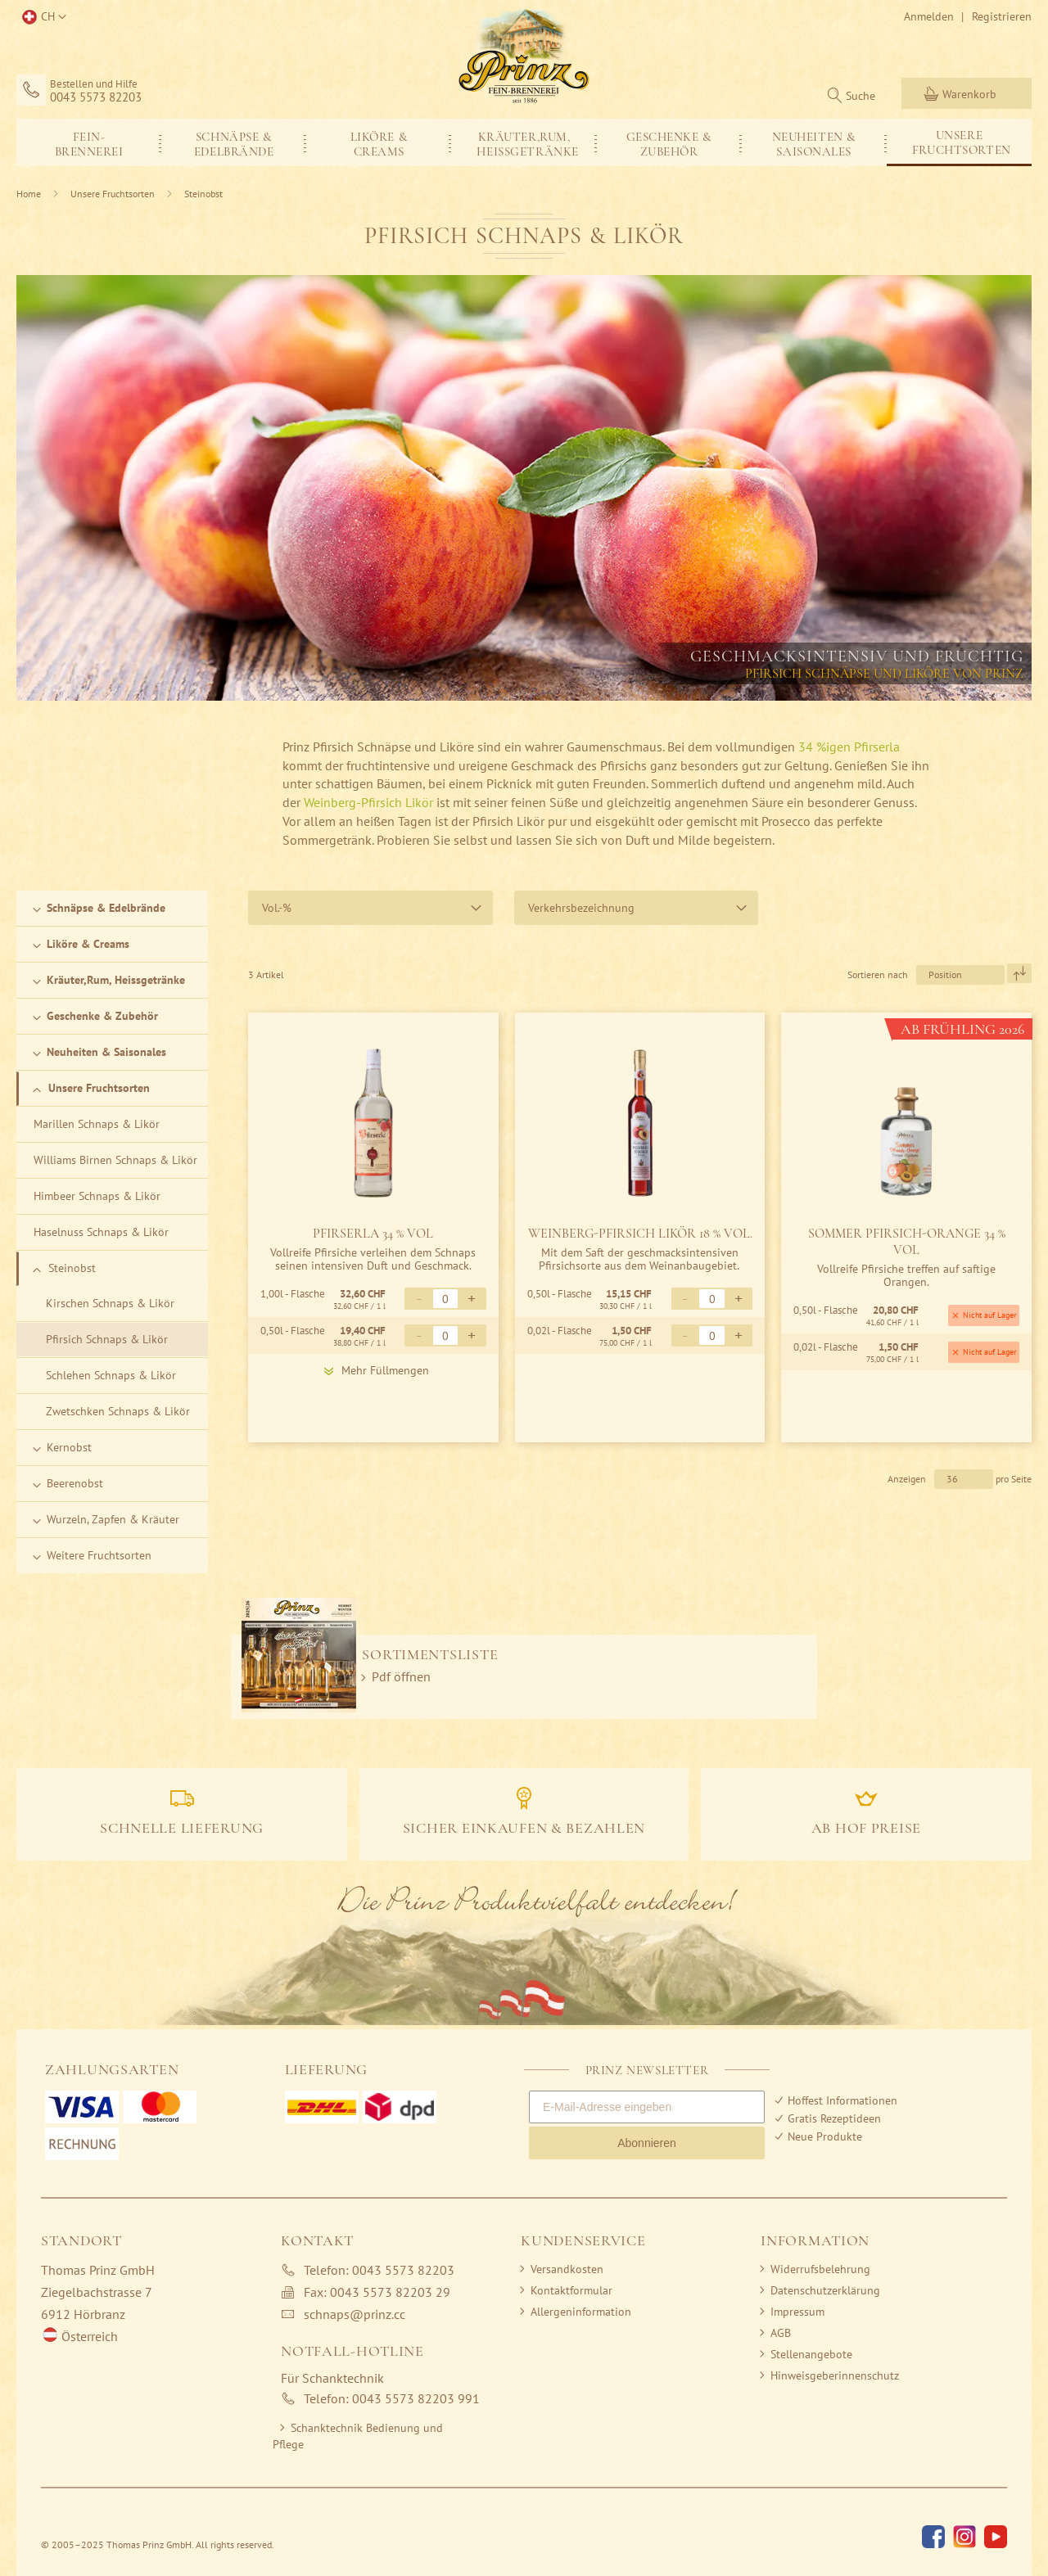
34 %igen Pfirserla (847, 746)
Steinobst (203, 193)
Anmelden (929, 16)
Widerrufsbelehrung (820, 2269)
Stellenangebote (811, 2354)
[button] (41, 17)
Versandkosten (567, 2269)
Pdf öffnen (401, 1676)
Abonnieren (646, 2143)
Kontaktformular (571, 2290)
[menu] (524, 142)
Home (29, 193)
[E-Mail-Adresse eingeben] (647, 2107)
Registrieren (1002, 16)
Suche (860, 95)
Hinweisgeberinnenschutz (834, 2375)
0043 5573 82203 (96, 97)
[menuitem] (88, 142)
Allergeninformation (581, 2311)
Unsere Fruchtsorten (113, 193)
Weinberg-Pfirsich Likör (368, 802)
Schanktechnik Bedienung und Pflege (358, 2436)
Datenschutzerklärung (825, 2290)
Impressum (797, 2311)
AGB (780, 2333)
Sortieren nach (877, 974)
